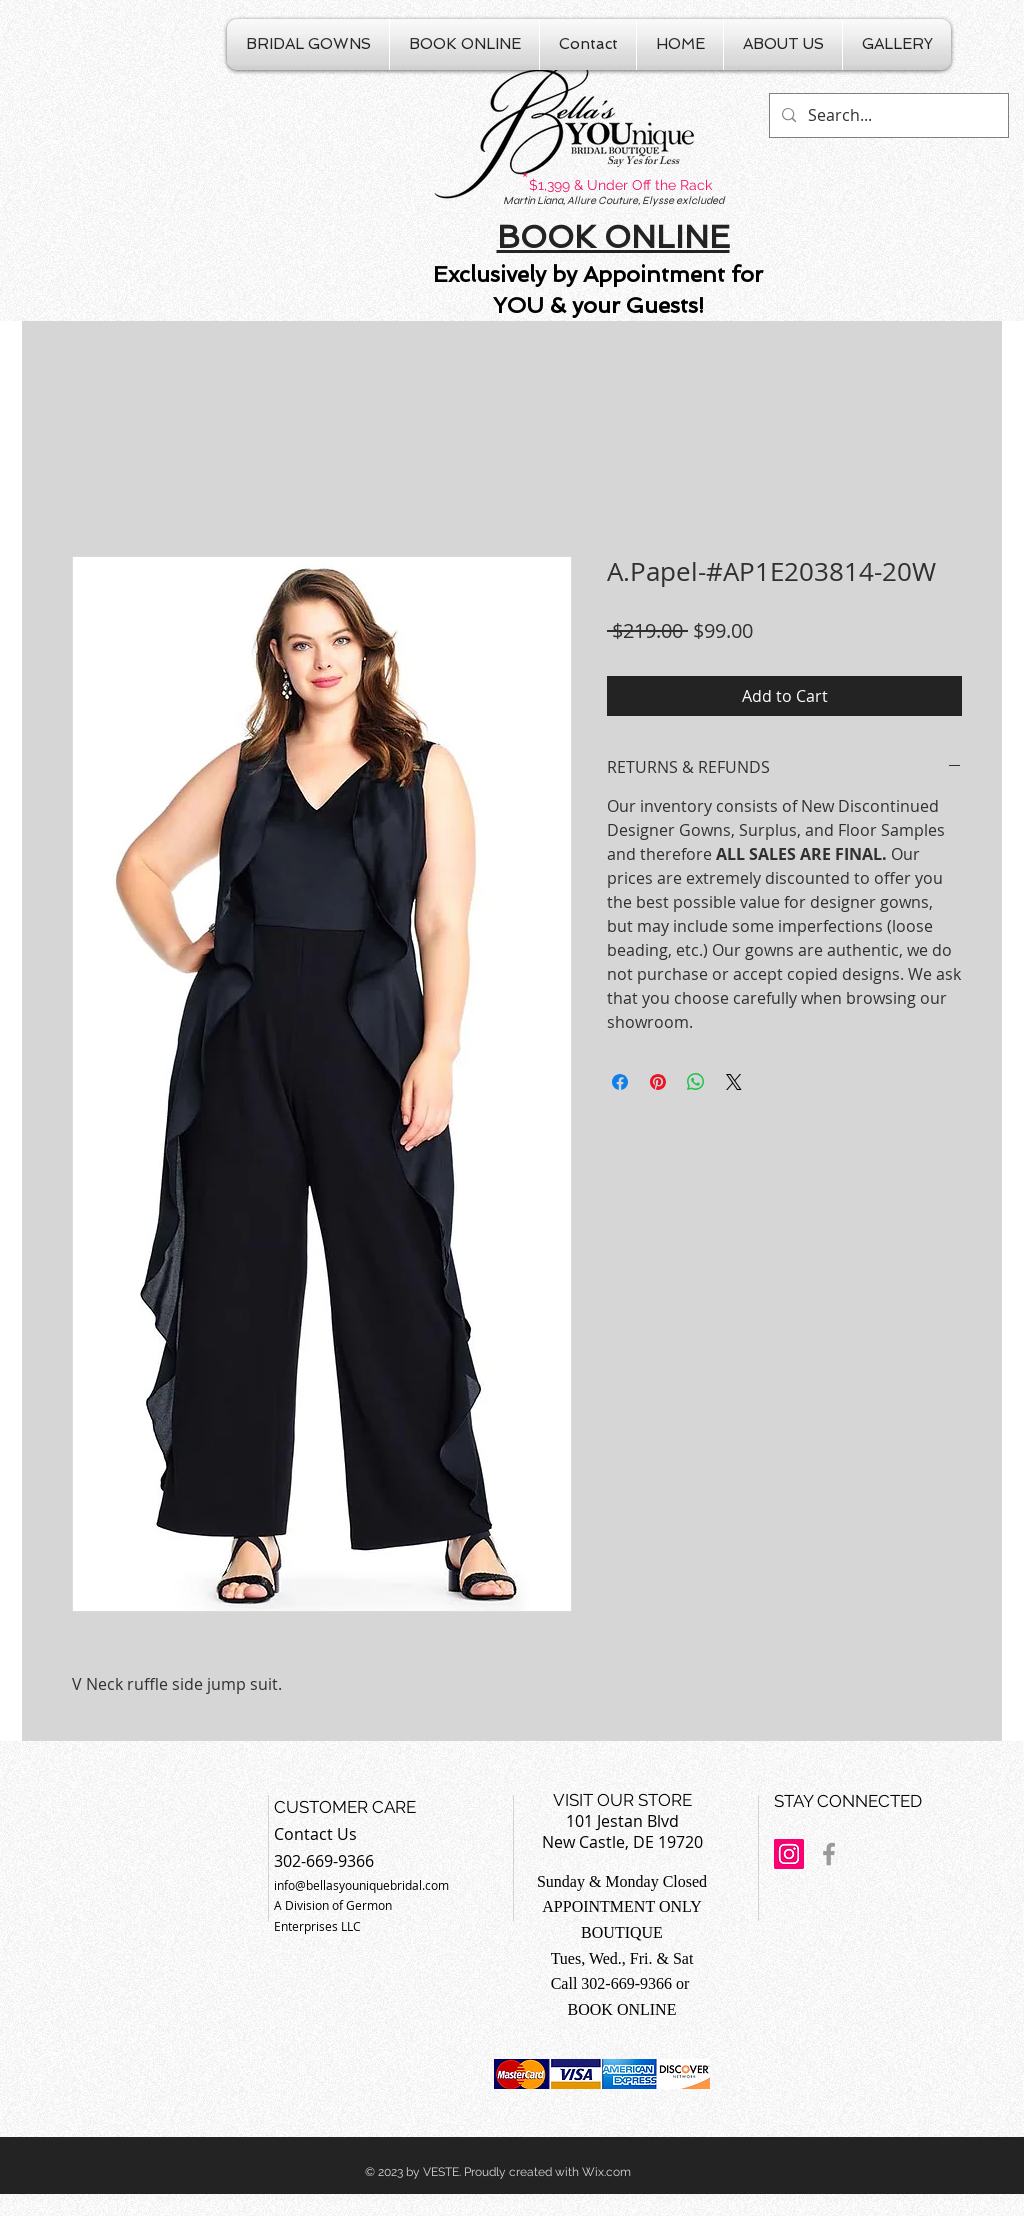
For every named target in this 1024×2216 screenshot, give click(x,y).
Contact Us (315, 1834)
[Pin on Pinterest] (658, 1082)
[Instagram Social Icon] (789, 1854)
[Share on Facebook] (620, 1082)
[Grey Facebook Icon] (829, 1854)
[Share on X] (734, 1082)
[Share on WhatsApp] (696, 1082)
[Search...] (887, 115)
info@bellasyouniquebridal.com (361, 1885)
